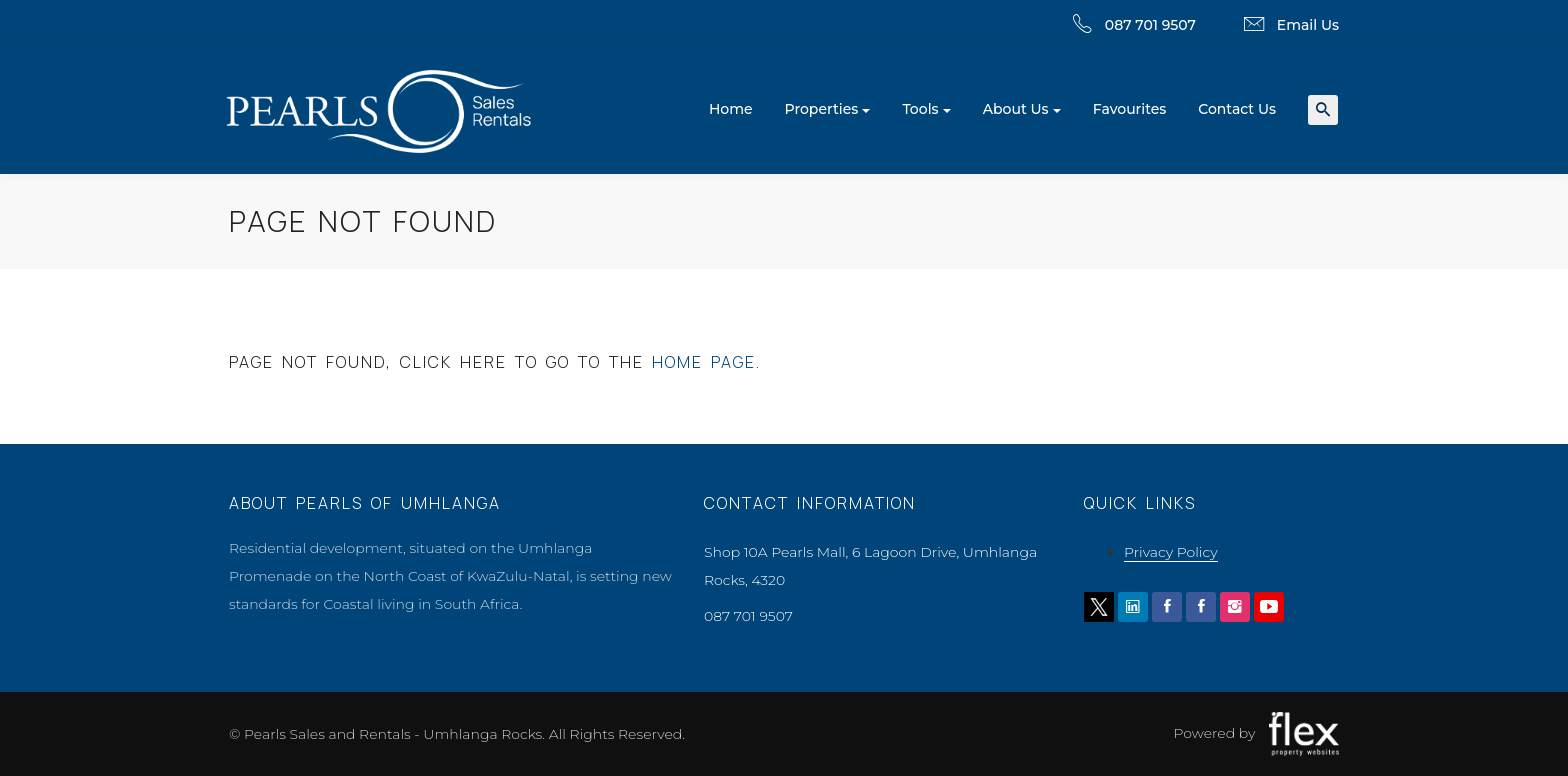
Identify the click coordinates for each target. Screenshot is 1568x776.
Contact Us (1237, 109)
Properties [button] (822, 109)
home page (704, 362)
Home (731, 109)
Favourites (1129, 109)
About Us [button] (1016, 109)
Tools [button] (920, 109)
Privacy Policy (1171, 552)
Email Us (1308, 25)
